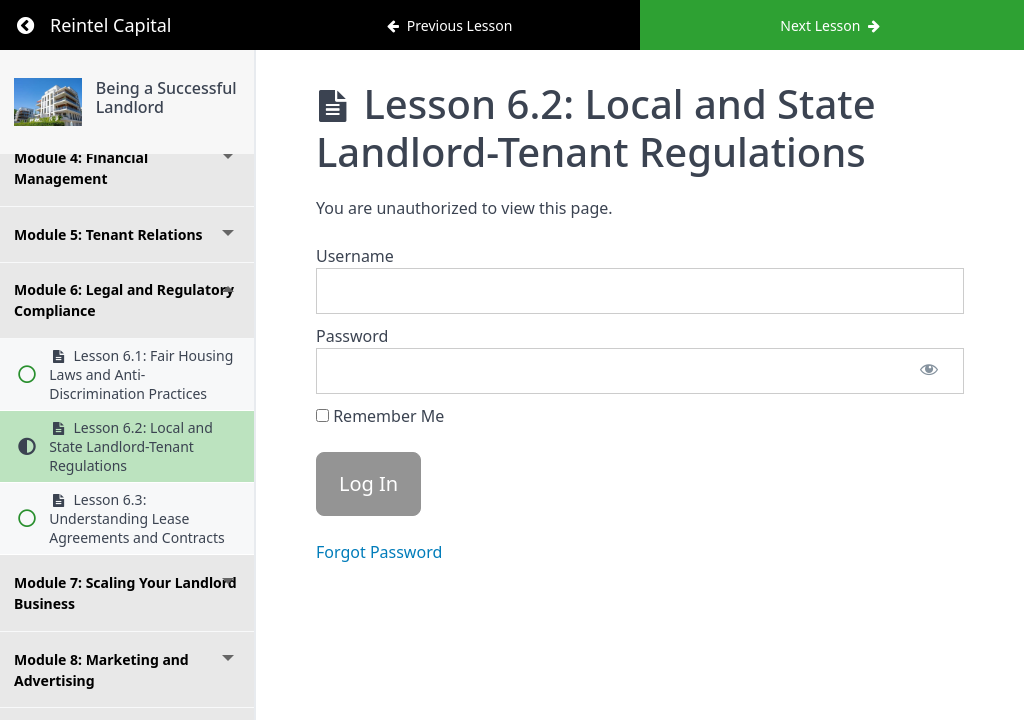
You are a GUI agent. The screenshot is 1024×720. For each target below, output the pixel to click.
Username (355, 256)
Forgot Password (379, 552)
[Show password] (929, 371)
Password (352, 336)
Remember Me (380, 416)
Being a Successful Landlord (166, 97)
